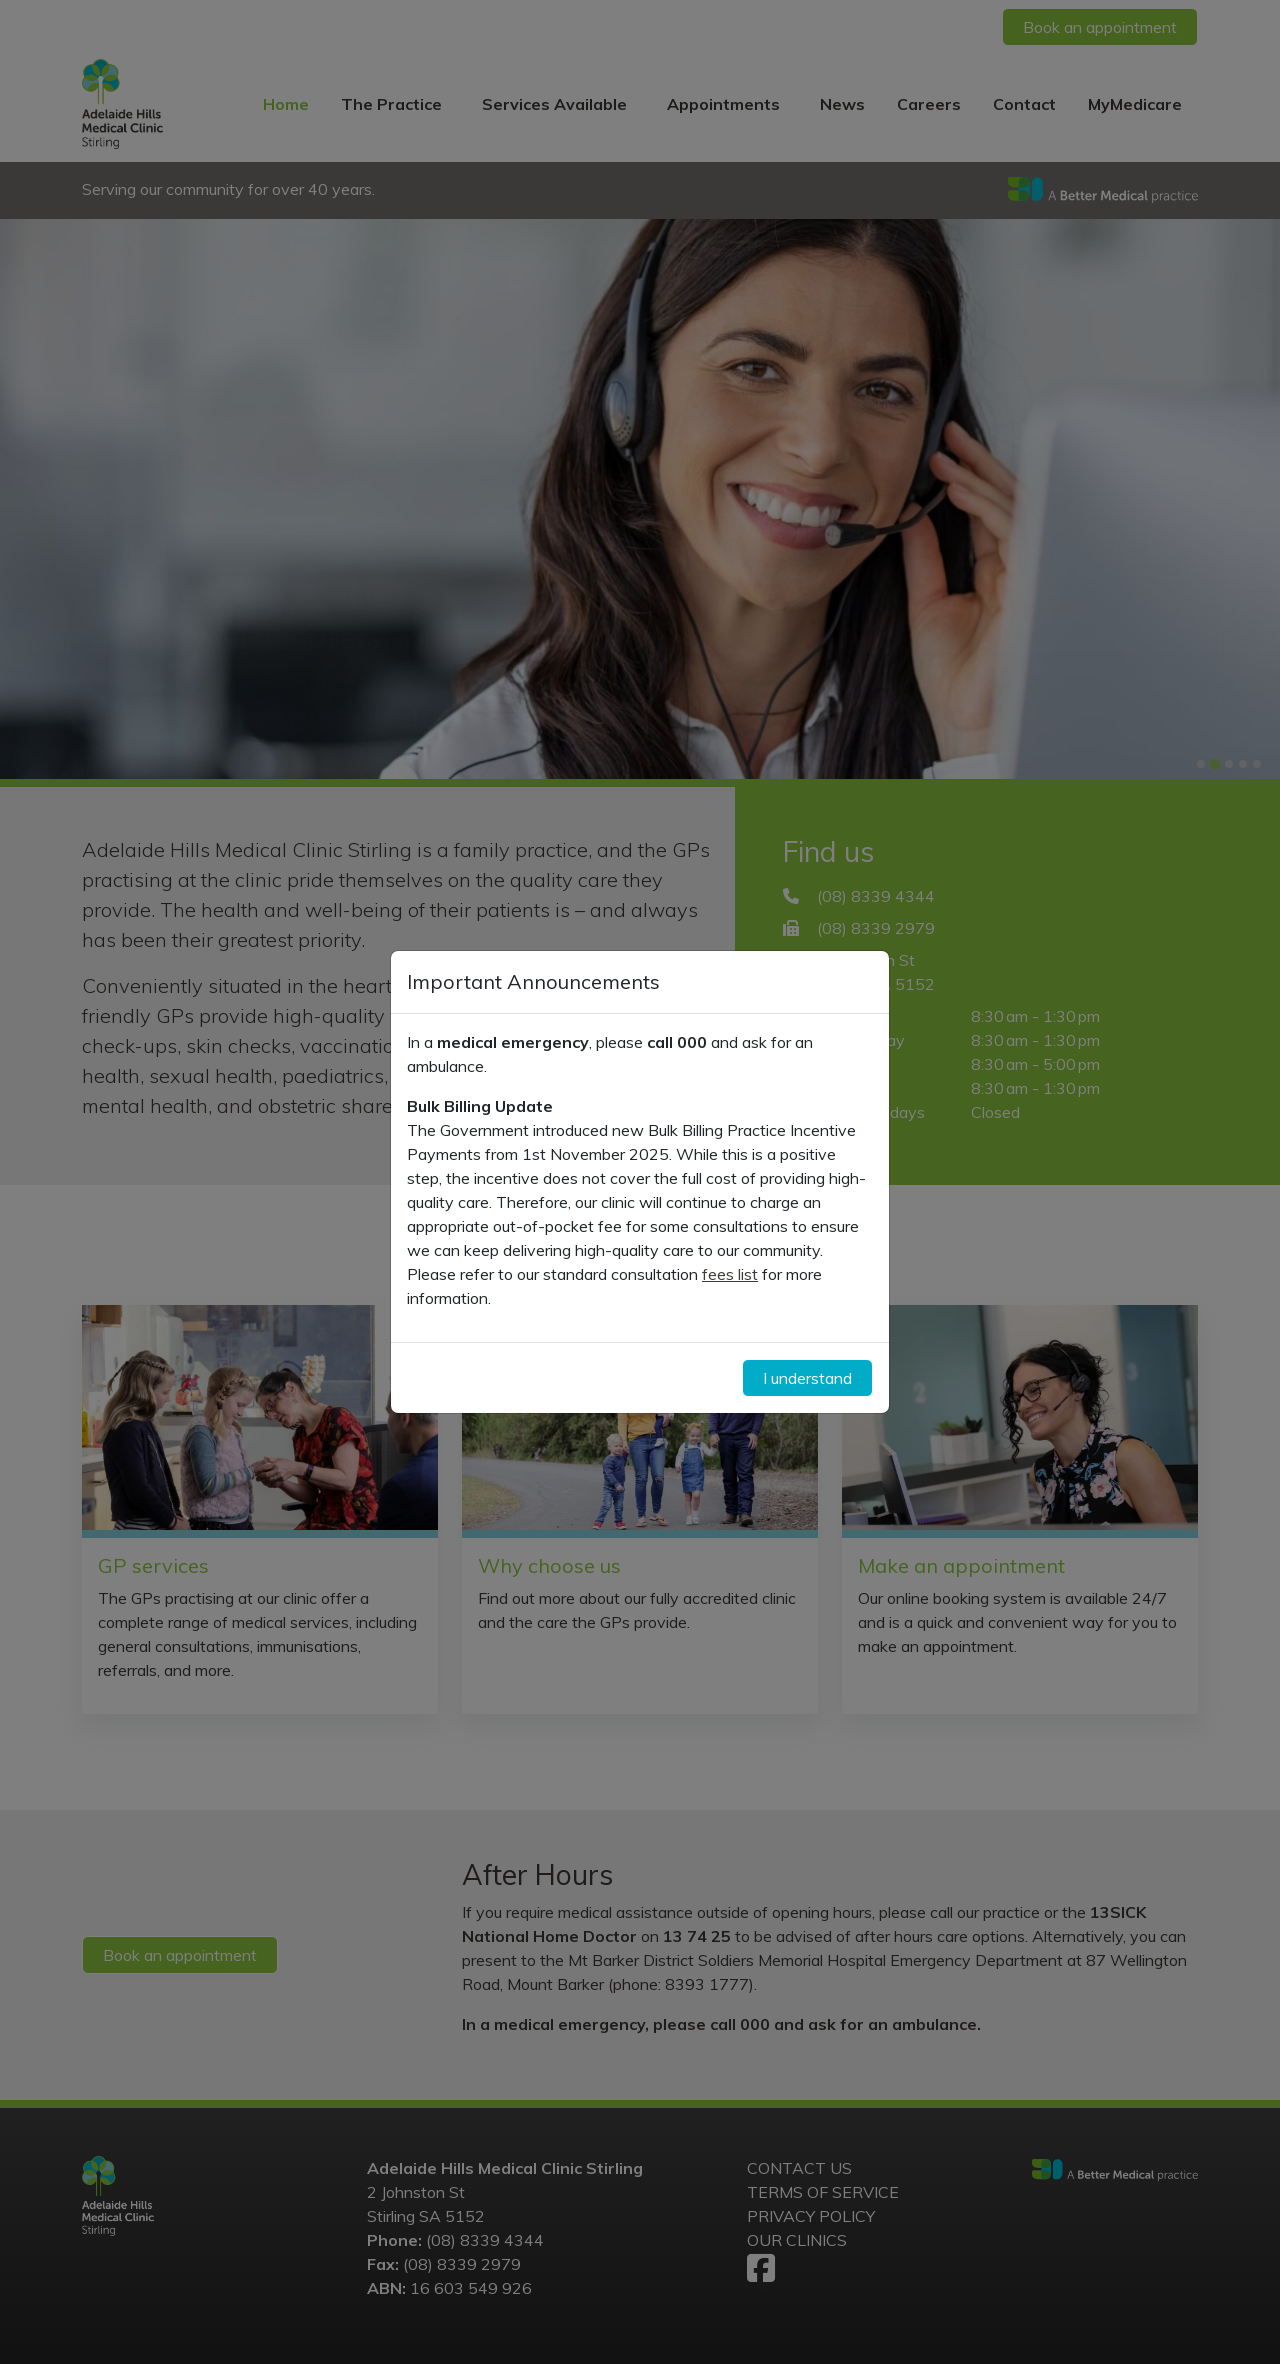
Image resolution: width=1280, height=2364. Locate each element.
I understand (807, 1378)
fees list (730, 1274)
